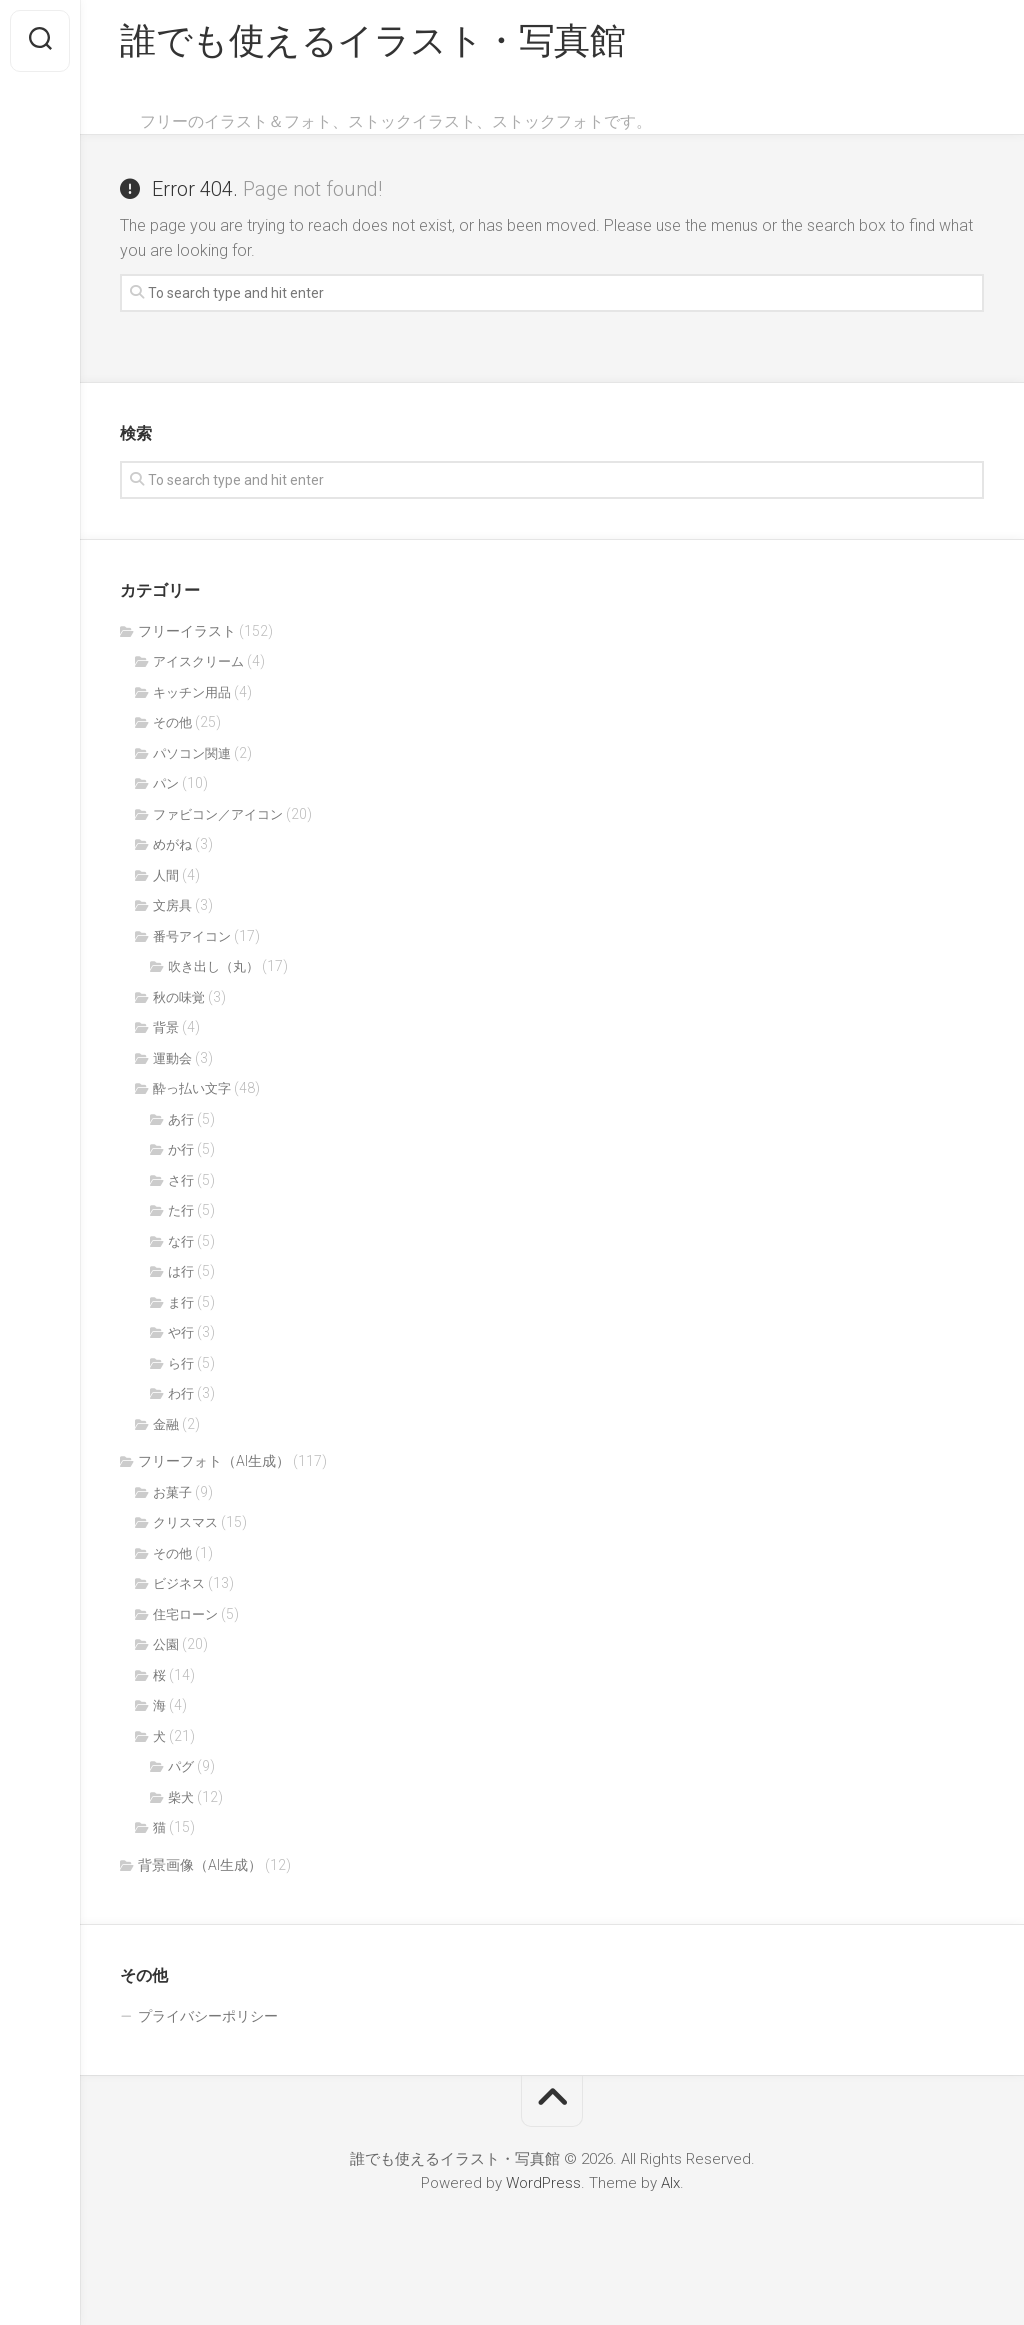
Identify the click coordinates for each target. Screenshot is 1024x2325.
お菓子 (172, 1492)
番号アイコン (192, 936)
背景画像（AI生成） (200, 1865)
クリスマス (185, 1522)
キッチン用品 (192, 692)
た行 (181, 1210)
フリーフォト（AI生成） (214, 1461)
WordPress (543, 2183)
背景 (166, 1027)
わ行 (181, 1393)
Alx (670, 2183)
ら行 (181, 1363)
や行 (181, 1332)
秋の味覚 (179, 997)
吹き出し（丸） (213, 966)
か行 (181, 1149)
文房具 (172, 905)
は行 (181, 1271)
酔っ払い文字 (192, 1088)
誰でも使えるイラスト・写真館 (372, 41)
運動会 (172, 1058)
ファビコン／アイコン (218, 814)
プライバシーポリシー (208, 2016)
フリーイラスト (187, 631)
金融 (166, 1424)
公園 (166, 1644)
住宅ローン (185, 1614)
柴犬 (181, 1797)
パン (166, 783)
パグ (181, 1766)
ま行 (181, 1302)
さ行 (181, 1180)
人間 (166, 875)
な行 (181, 1241)
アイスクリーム (198, 661)
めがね (172, 844)
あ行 (181, 1119)
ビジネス (179, 1583)
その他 (172, 722)
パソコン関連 (192, 753)
